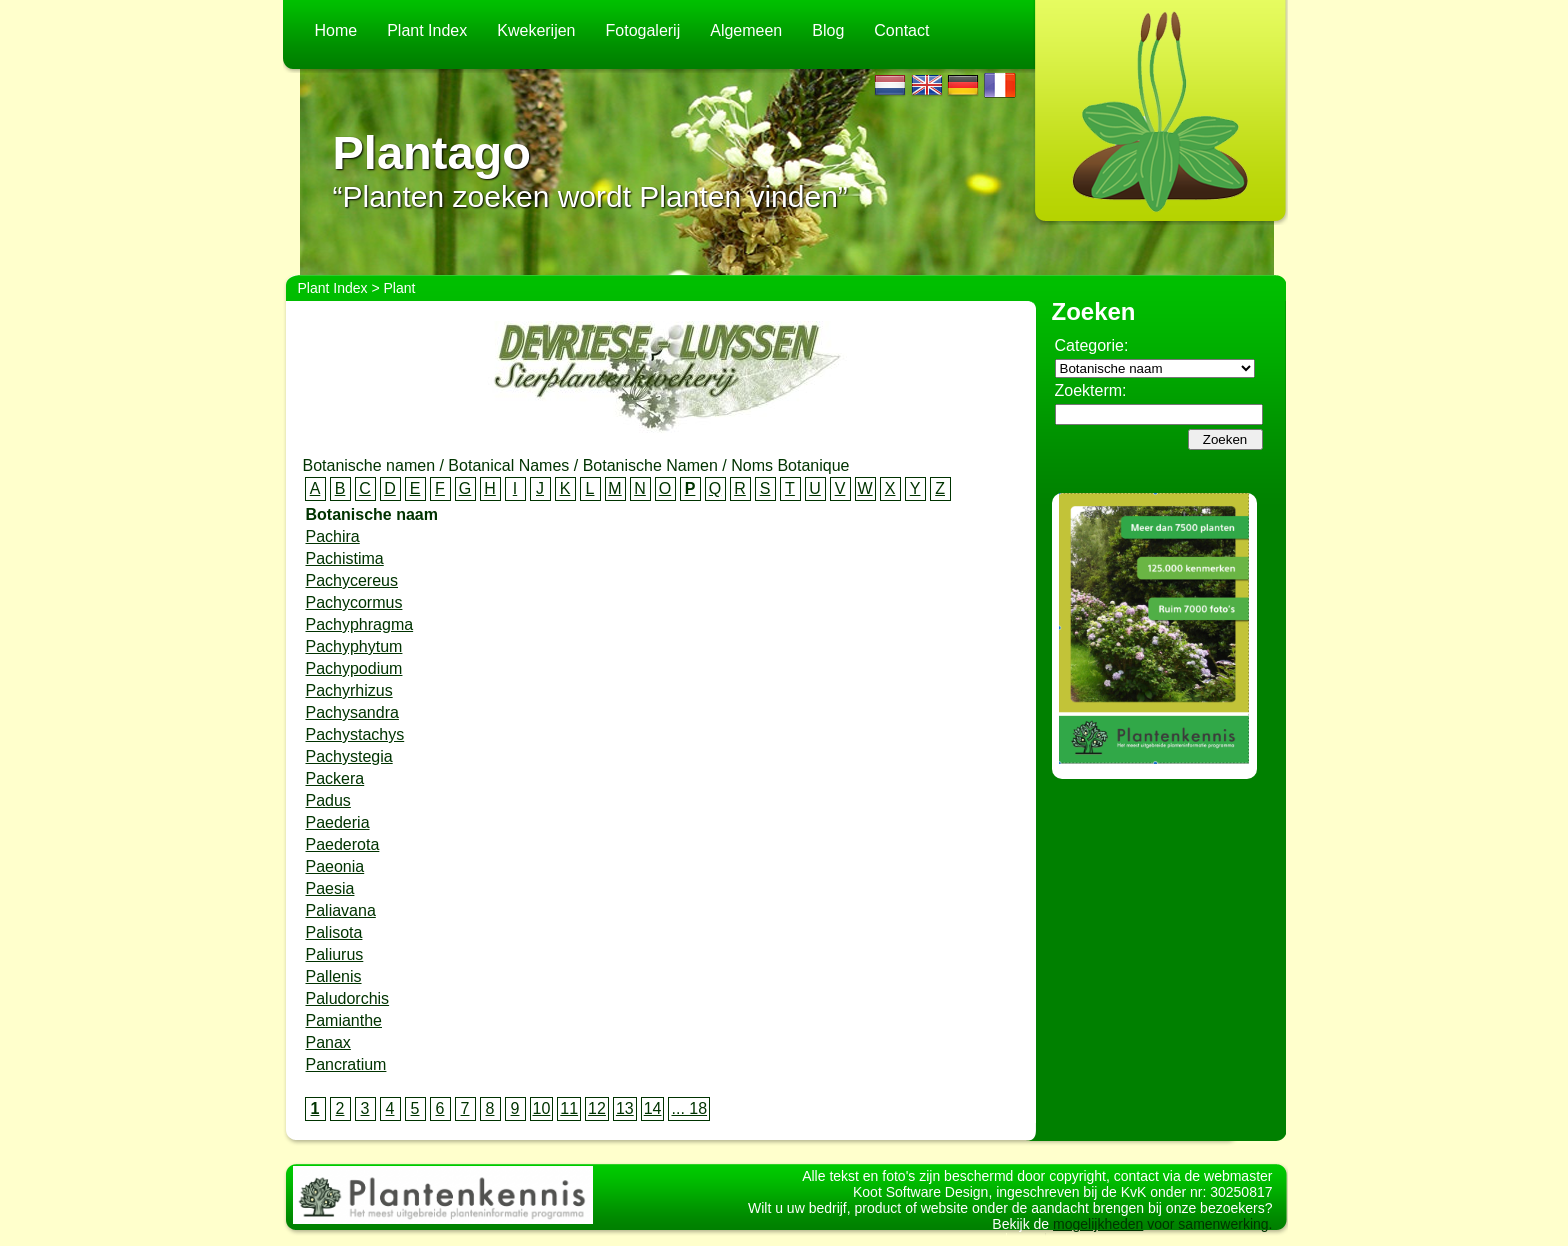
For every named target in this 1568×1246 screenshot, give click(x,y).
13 (625, 1108)
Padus (328, 800)
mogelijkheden (1098, 1234)
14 (653, 1108)
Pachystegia (349, 756)
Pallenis (334, 976)
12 (597, 1108)
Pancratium (346, 1064)
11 (569, 1108)
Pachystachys (355, 734)
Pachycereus (352, 580)
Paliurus (335, 954)
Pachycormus (354, 602)
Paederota (343, 844)
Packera (335, 778)
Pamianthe (344, 1020)
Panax (328, 1042)
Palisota (334, 932)
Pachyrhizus (349, 690)
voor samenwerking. (1207, 1234)
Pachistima (345, 558)
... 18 (689, 1108)
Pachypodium (354, 668)
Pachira (333, 536)
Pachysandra (352, 712)
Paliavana (341, 910)
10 (542, 1108)
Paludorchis (348, 998)
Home (336, 30)
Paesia (330, 888)
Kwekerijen (536, 30)
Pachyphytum (354, 646)
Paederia (338, 822)
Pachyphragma (360, 624)
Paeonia (335, 866)
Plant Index (427, 30)
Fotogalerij (643, 30)
